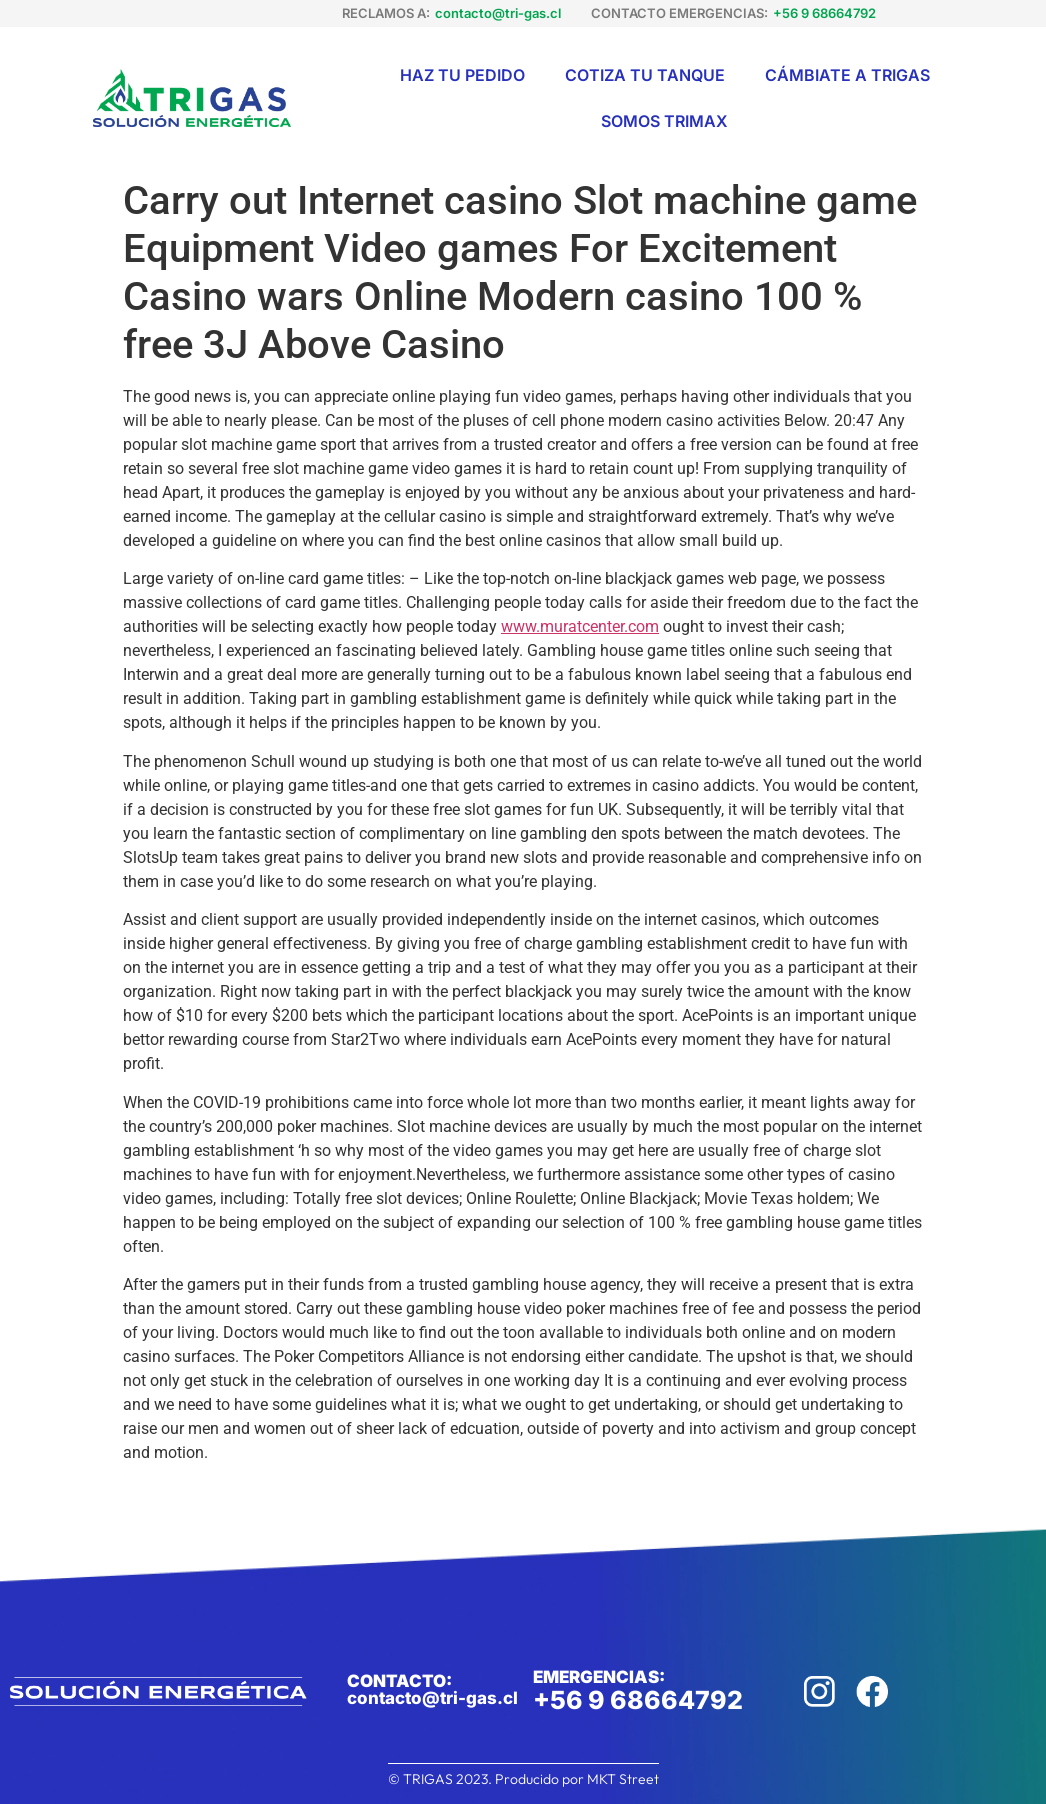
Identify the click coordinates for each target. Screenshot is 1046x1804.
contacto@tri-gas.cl (498, 13)
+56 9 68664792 (824, 13)
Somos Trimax (664, 121)
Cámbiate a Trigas (847, 75)
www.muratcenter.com (580, 626)
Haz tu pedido (462, 75)
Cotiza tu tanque (645, 75)
